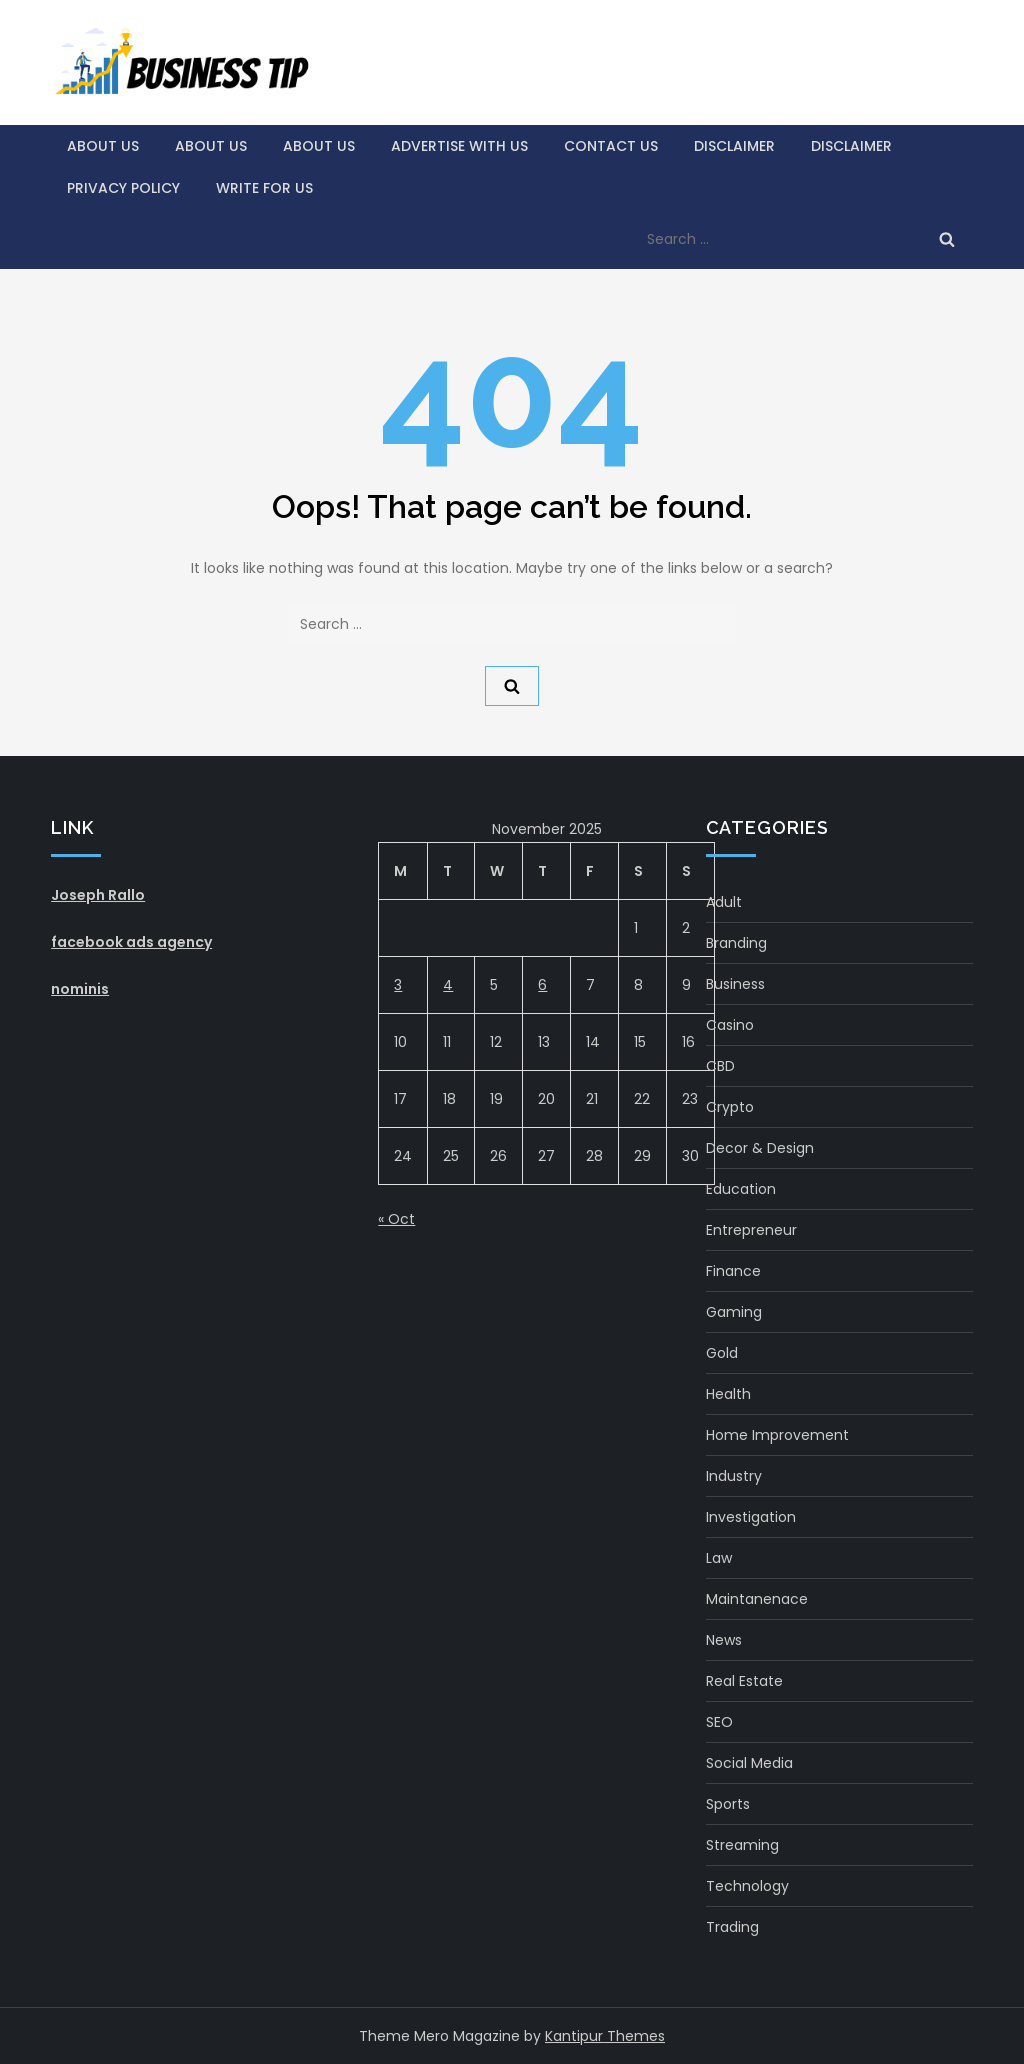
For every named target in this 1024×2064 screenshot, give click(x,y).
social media (749, 1763)
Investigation (751, 1517)
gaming (734, 1312)
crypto (730, 1107)
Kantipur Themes (605, 2036)
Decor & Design (760, 1148)
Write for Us (264, 188)
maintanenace (757, 1599)
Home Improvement (777, 1435)
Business (735, 984)
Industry (734, 1476)
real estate (744, 1681)
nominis (80, 989)
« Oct (396, 1219)
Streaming (742, 1845)
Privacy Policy (123, 188)
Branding (736, 943)
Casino (730, 1025)
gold (722, 1353)
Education (741, 1189)
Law (719, 1558)
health (728, 1394)
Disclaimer (734, 146)
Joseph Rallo (98, 895)
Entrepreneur (751, 1230)
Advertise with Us (459, 146)
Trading (732, 1927)
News (724, 1640)
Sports (728, 1804)
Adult (724, 902)
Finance (733, 1271)
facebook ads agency (131, 942)
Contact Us (611, 146)
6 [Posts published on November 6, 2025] (542, 985)
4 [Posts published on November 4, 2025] (448, 985)
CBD (720, 1066)
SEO (719, 1722)
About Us (103, 146)
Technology (747, 1886)
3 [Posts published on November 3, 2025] (398, 985)
